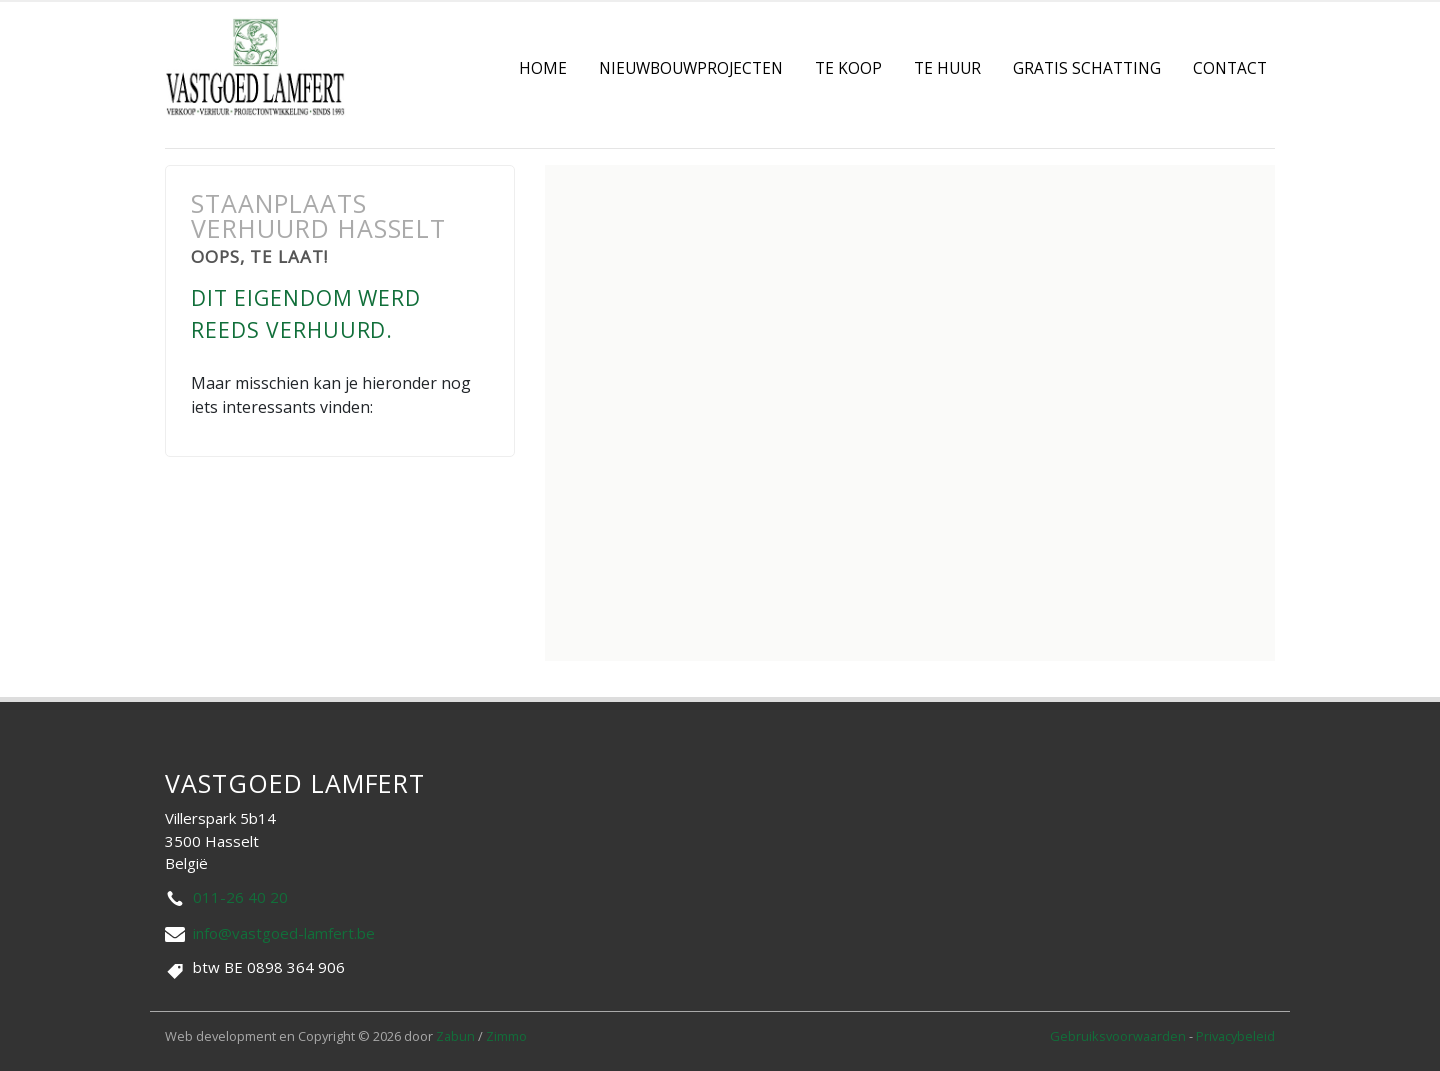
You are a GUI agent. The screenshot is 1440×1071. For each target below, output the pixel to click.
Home (543, 68)
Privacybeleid (1235, 1036)
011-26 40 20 (240, 897)
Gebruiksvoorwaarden (1119, 1036)
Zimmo (506, 1036)
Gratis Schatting (1087, 68)
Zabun (455, 1036)
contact (1230, 68)
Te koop (848, 68)
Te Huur (947, 68)
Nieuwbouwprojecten (691, 68)
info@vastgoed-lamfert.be (284, 933)
